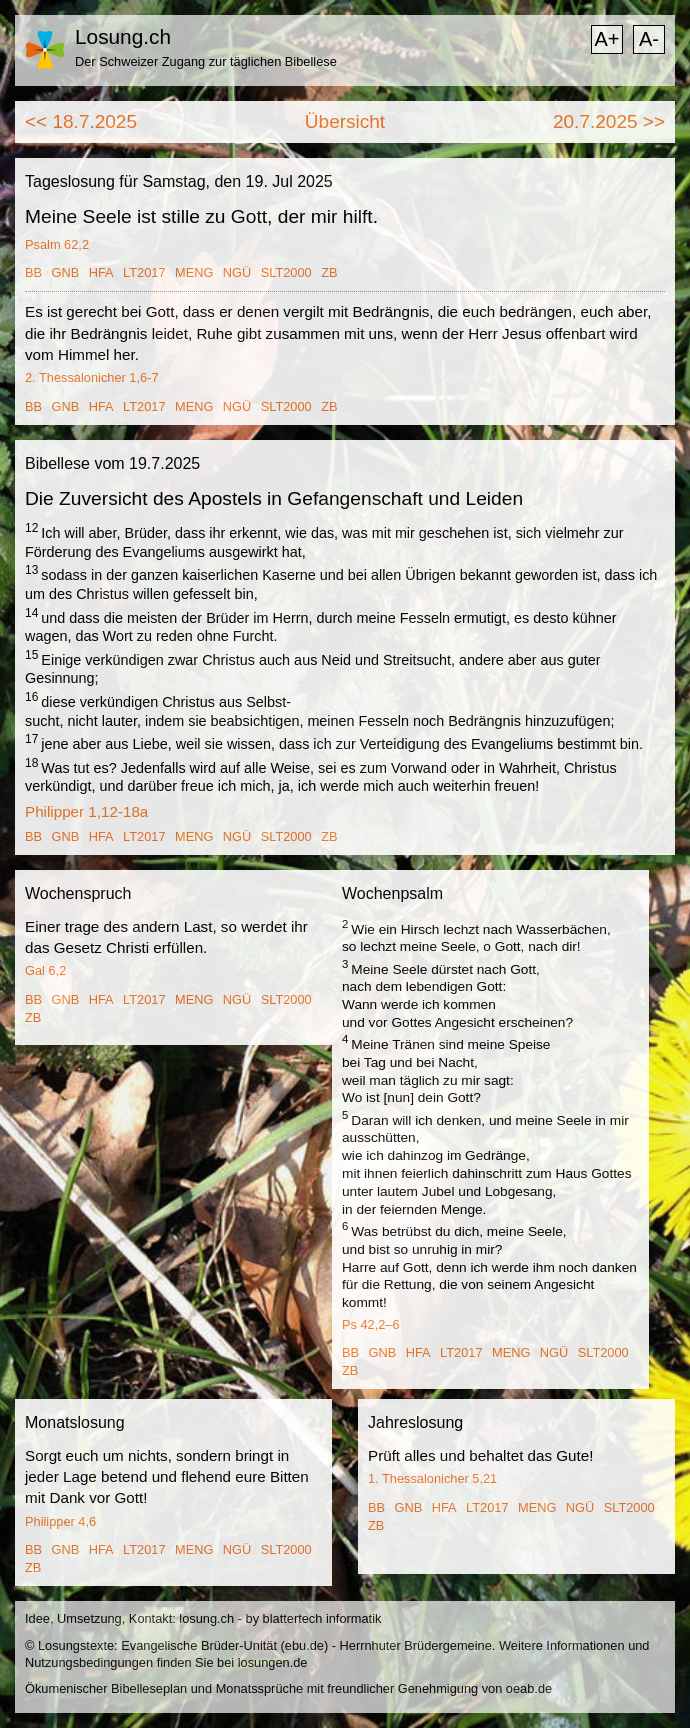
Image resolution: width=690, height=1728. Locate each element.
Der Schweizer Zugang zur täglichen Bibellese (206, 61)
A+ (606, 39)
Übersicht (345, 121)
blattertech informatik (322, 1618)
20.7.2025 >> (609, 121)
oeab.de (529, 1688)
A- (649, 39)
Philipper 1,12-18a (86, 811)
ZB (329, 272)
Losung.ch (123, 36)
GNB (66, 272)
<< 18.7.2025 (81, 121)
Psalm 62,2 (57, 244)
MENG (194, 272)
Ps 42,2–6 (371, 1324)
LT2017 (144, 272)
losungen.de (273, 1662)
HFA (101, 272)
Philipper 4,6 (60, 1521)
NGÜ (237, 272)
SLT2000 (286, 272)
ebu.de (304, 1645)
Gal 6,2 (45, 970)
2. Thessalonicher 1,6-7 (92, 377)
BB (33, 272)
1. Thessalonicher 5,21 (432, 1478)
